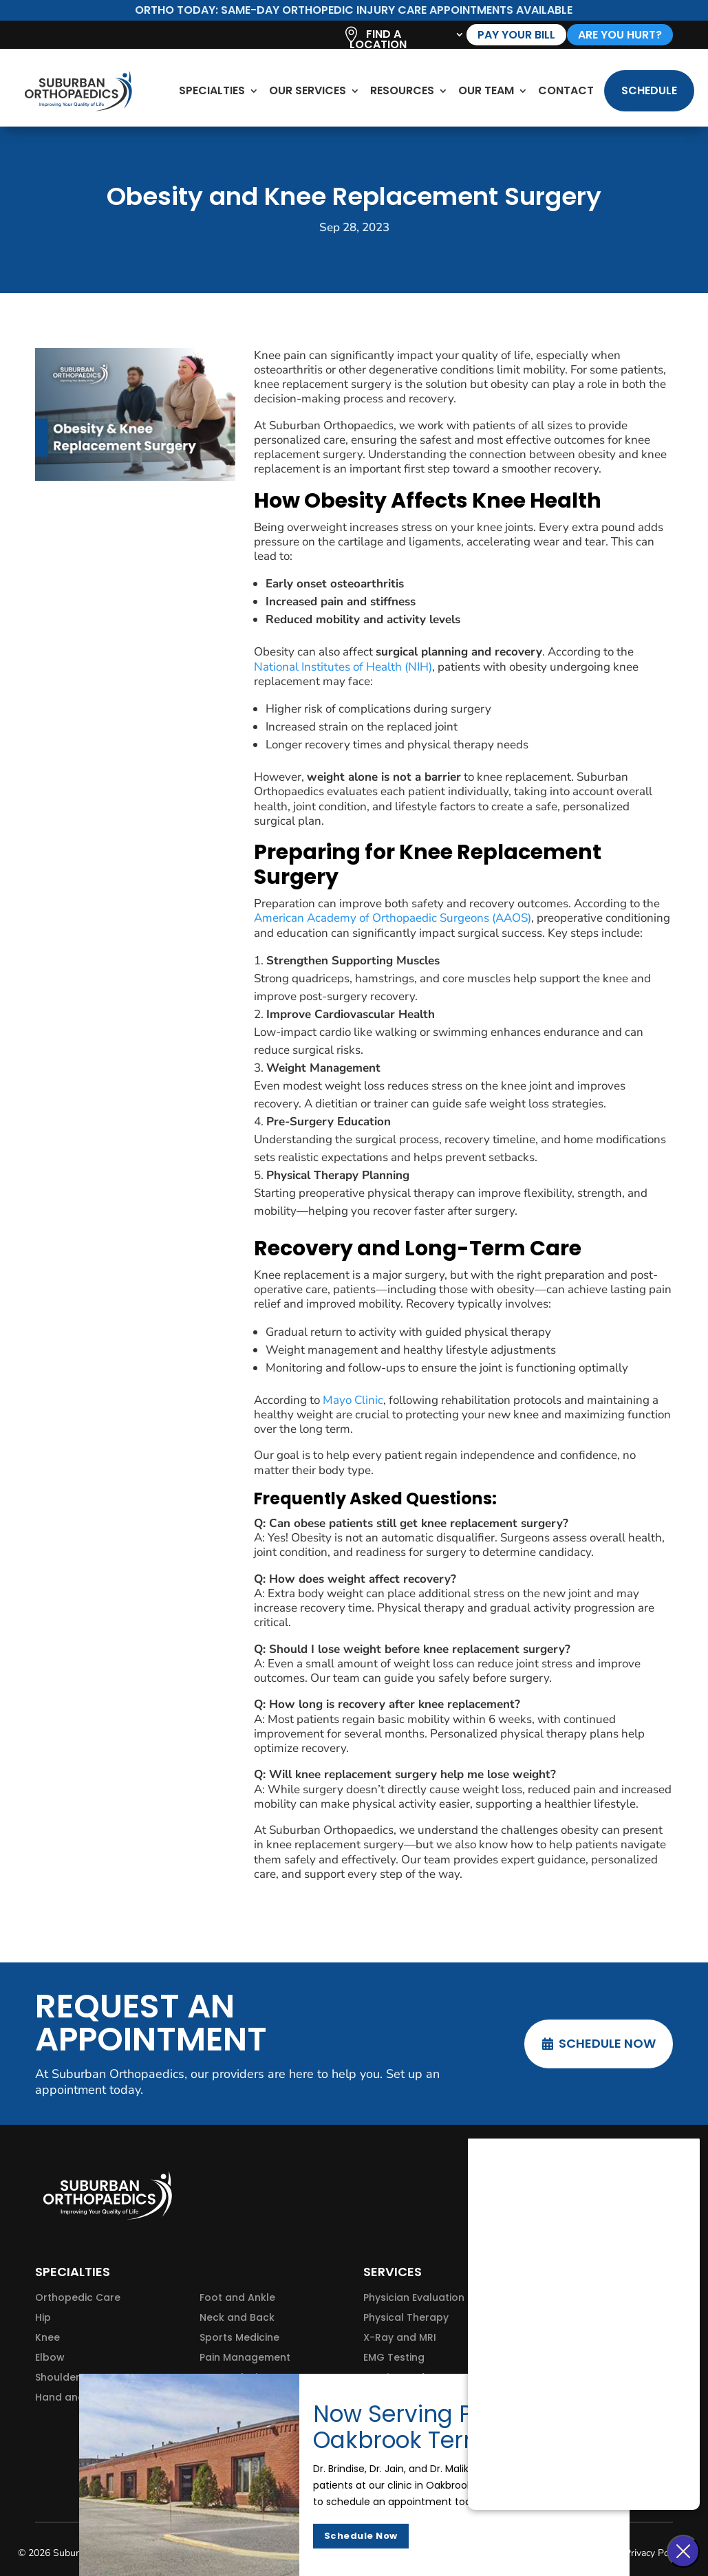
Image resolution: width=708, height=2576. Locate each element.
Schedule (649, 90)
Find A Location (378, 41)
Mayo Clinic (353, 1400)
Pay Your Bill (516, 35)
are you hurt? (620, 35)
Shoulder (57, 2377)
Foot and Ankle (237, 2297)
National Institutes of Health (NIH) (343, 667)
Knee (47, 2337)
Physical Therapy (406, 2317)
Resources (402, 90)
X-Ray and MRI (399, 2337)
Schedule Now (607, 2043)
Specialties (212, 90)
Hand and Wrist (74, 2397)
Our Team (486, 90)
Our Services (307, 90)
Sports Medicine (239, 2337)
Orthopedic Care (77, 2297)
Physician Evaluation (413, 2297)
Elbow (50, 2357)
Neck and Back (237, 2317)
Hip (43, 2317)
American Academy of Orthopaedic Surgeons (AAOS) (392, 918)
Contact (566, 90)
